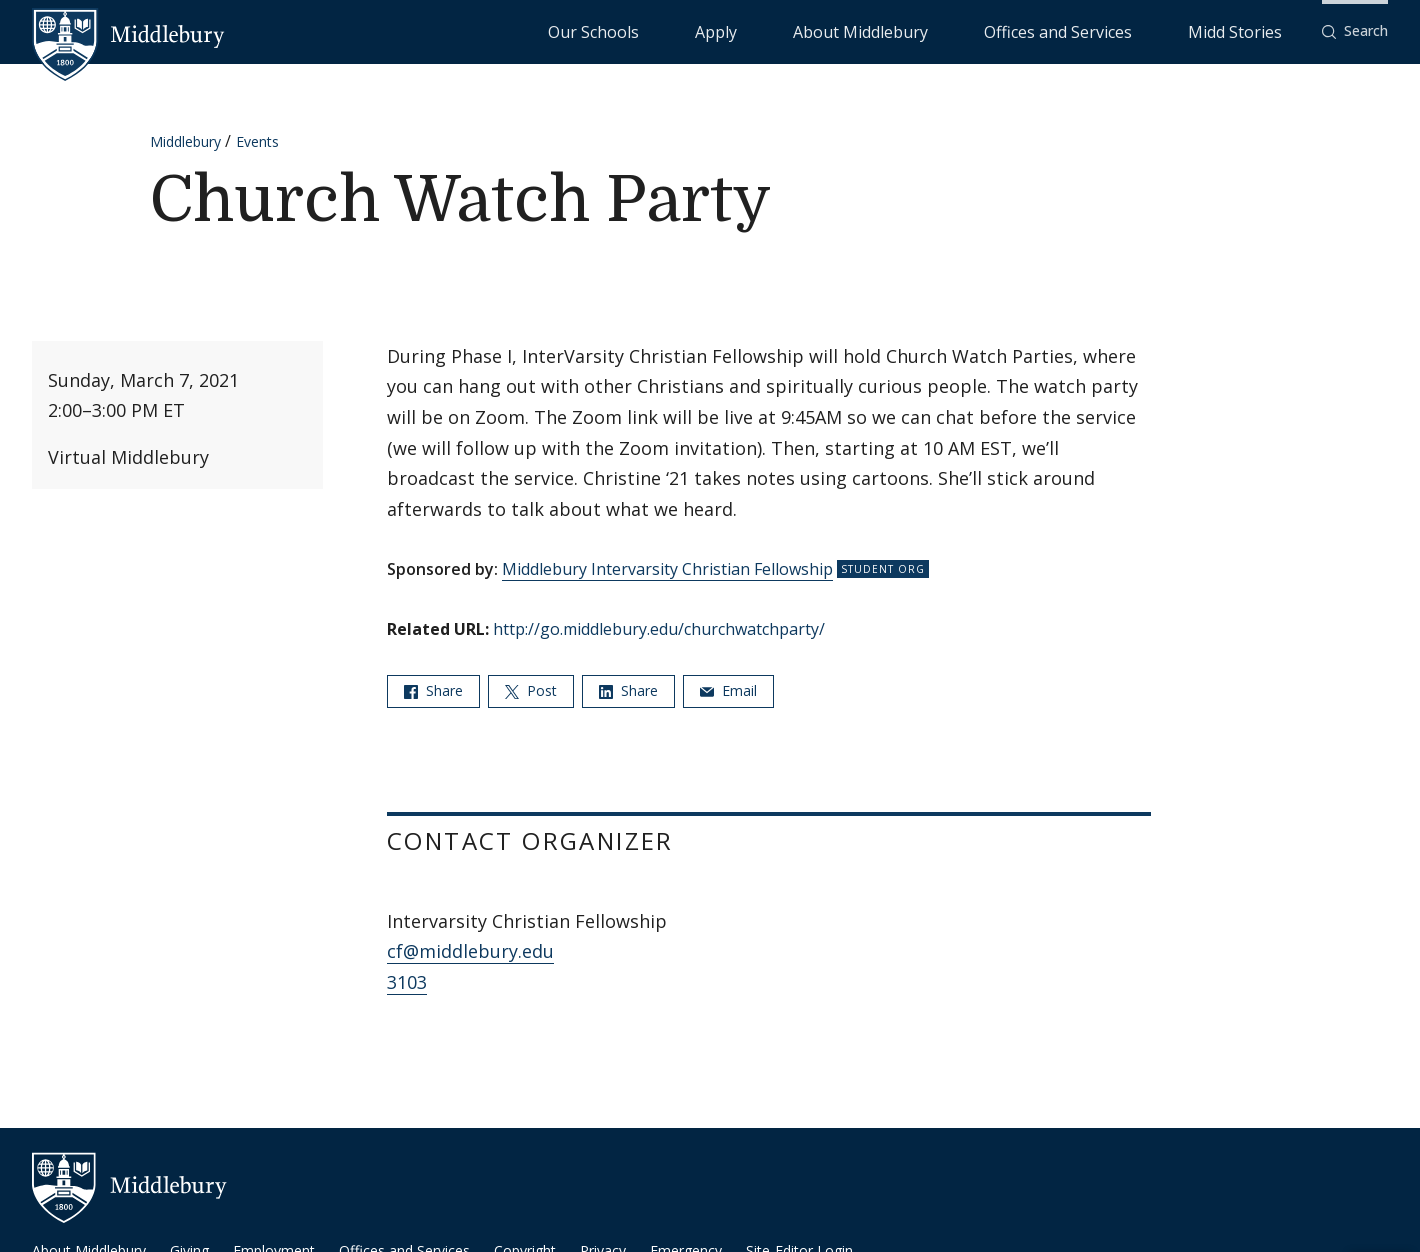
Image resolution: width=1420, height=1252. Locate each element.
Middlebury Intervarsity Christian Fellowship (667, 569)
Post (531, 690)
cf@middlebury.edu (470, 951)
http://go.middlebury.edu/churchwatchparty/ (659, 629)
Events (257, 141)
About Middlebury (979, 30)
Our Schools (799, 30)
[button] (1355, 31)
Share (433, 690)
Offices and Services (1126, 30)
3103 (407, 982)
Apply (880, 30)
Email (728, 690)
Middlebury (185, 141)
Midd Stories (1257, 30)
